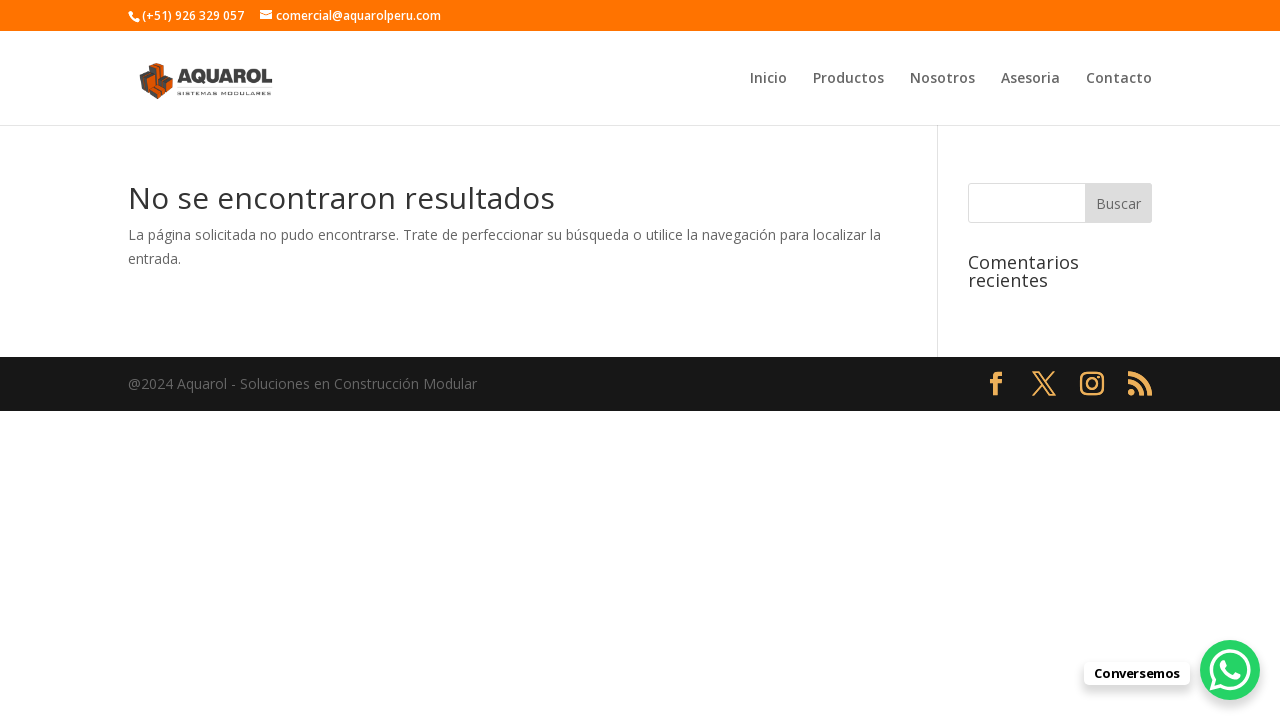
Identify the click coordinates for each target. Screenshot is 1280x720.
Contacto (1119, 79)
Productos (848, 79)
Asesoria (1030, 79)
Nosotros (942, 79)
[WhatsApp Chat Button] (1230, 670)
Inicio (768, 79)
